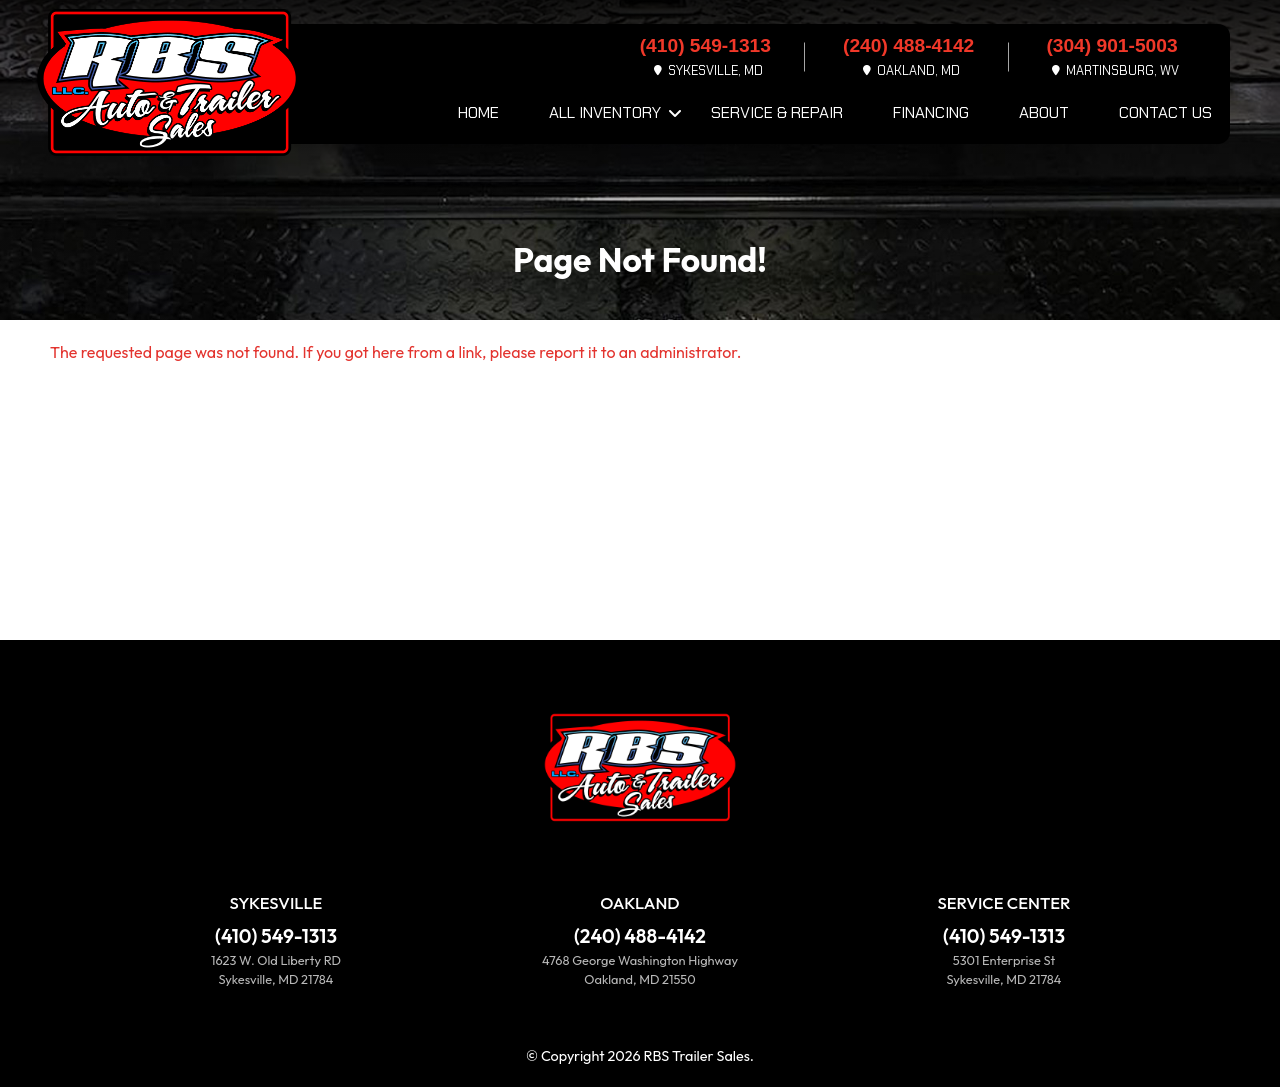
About (1044, 112)
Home (478, 112)
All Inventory (605, 112)
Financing (931, 112)
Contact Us (1165, 112)
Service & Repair (777, 112)
